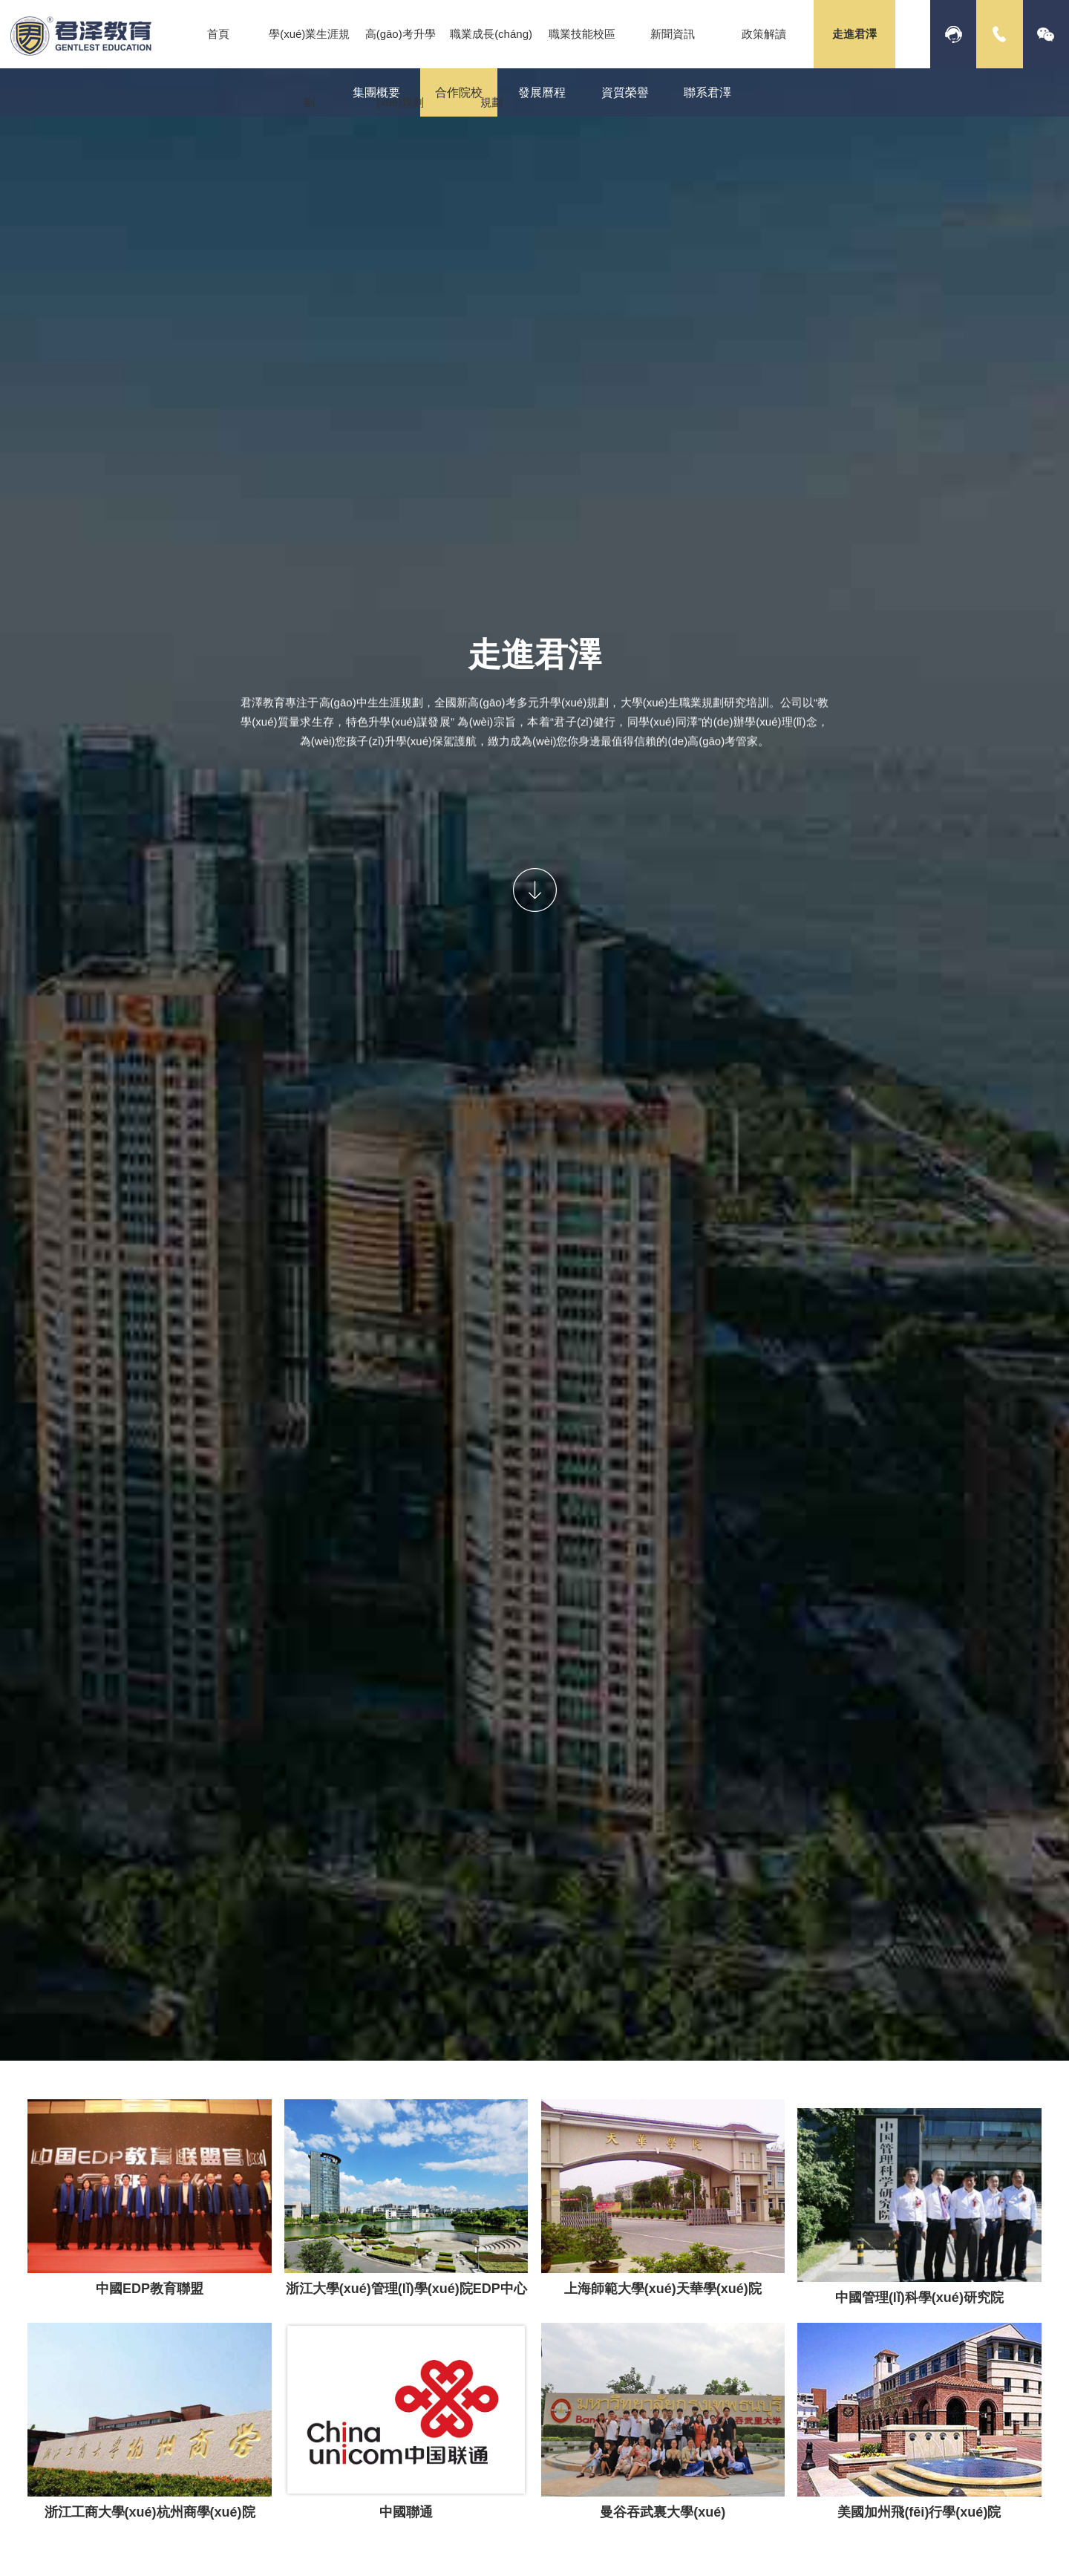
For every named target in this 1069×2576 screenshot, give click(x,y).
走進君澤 (854, 33)
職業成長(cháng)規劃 (491, 67)
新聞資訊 (672, 33)
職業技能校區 (582, 33)
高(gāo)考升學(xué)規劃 (400, 67)
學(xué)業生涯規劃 (309, 67)
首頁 (218, 33)
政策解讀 (764, 33)
